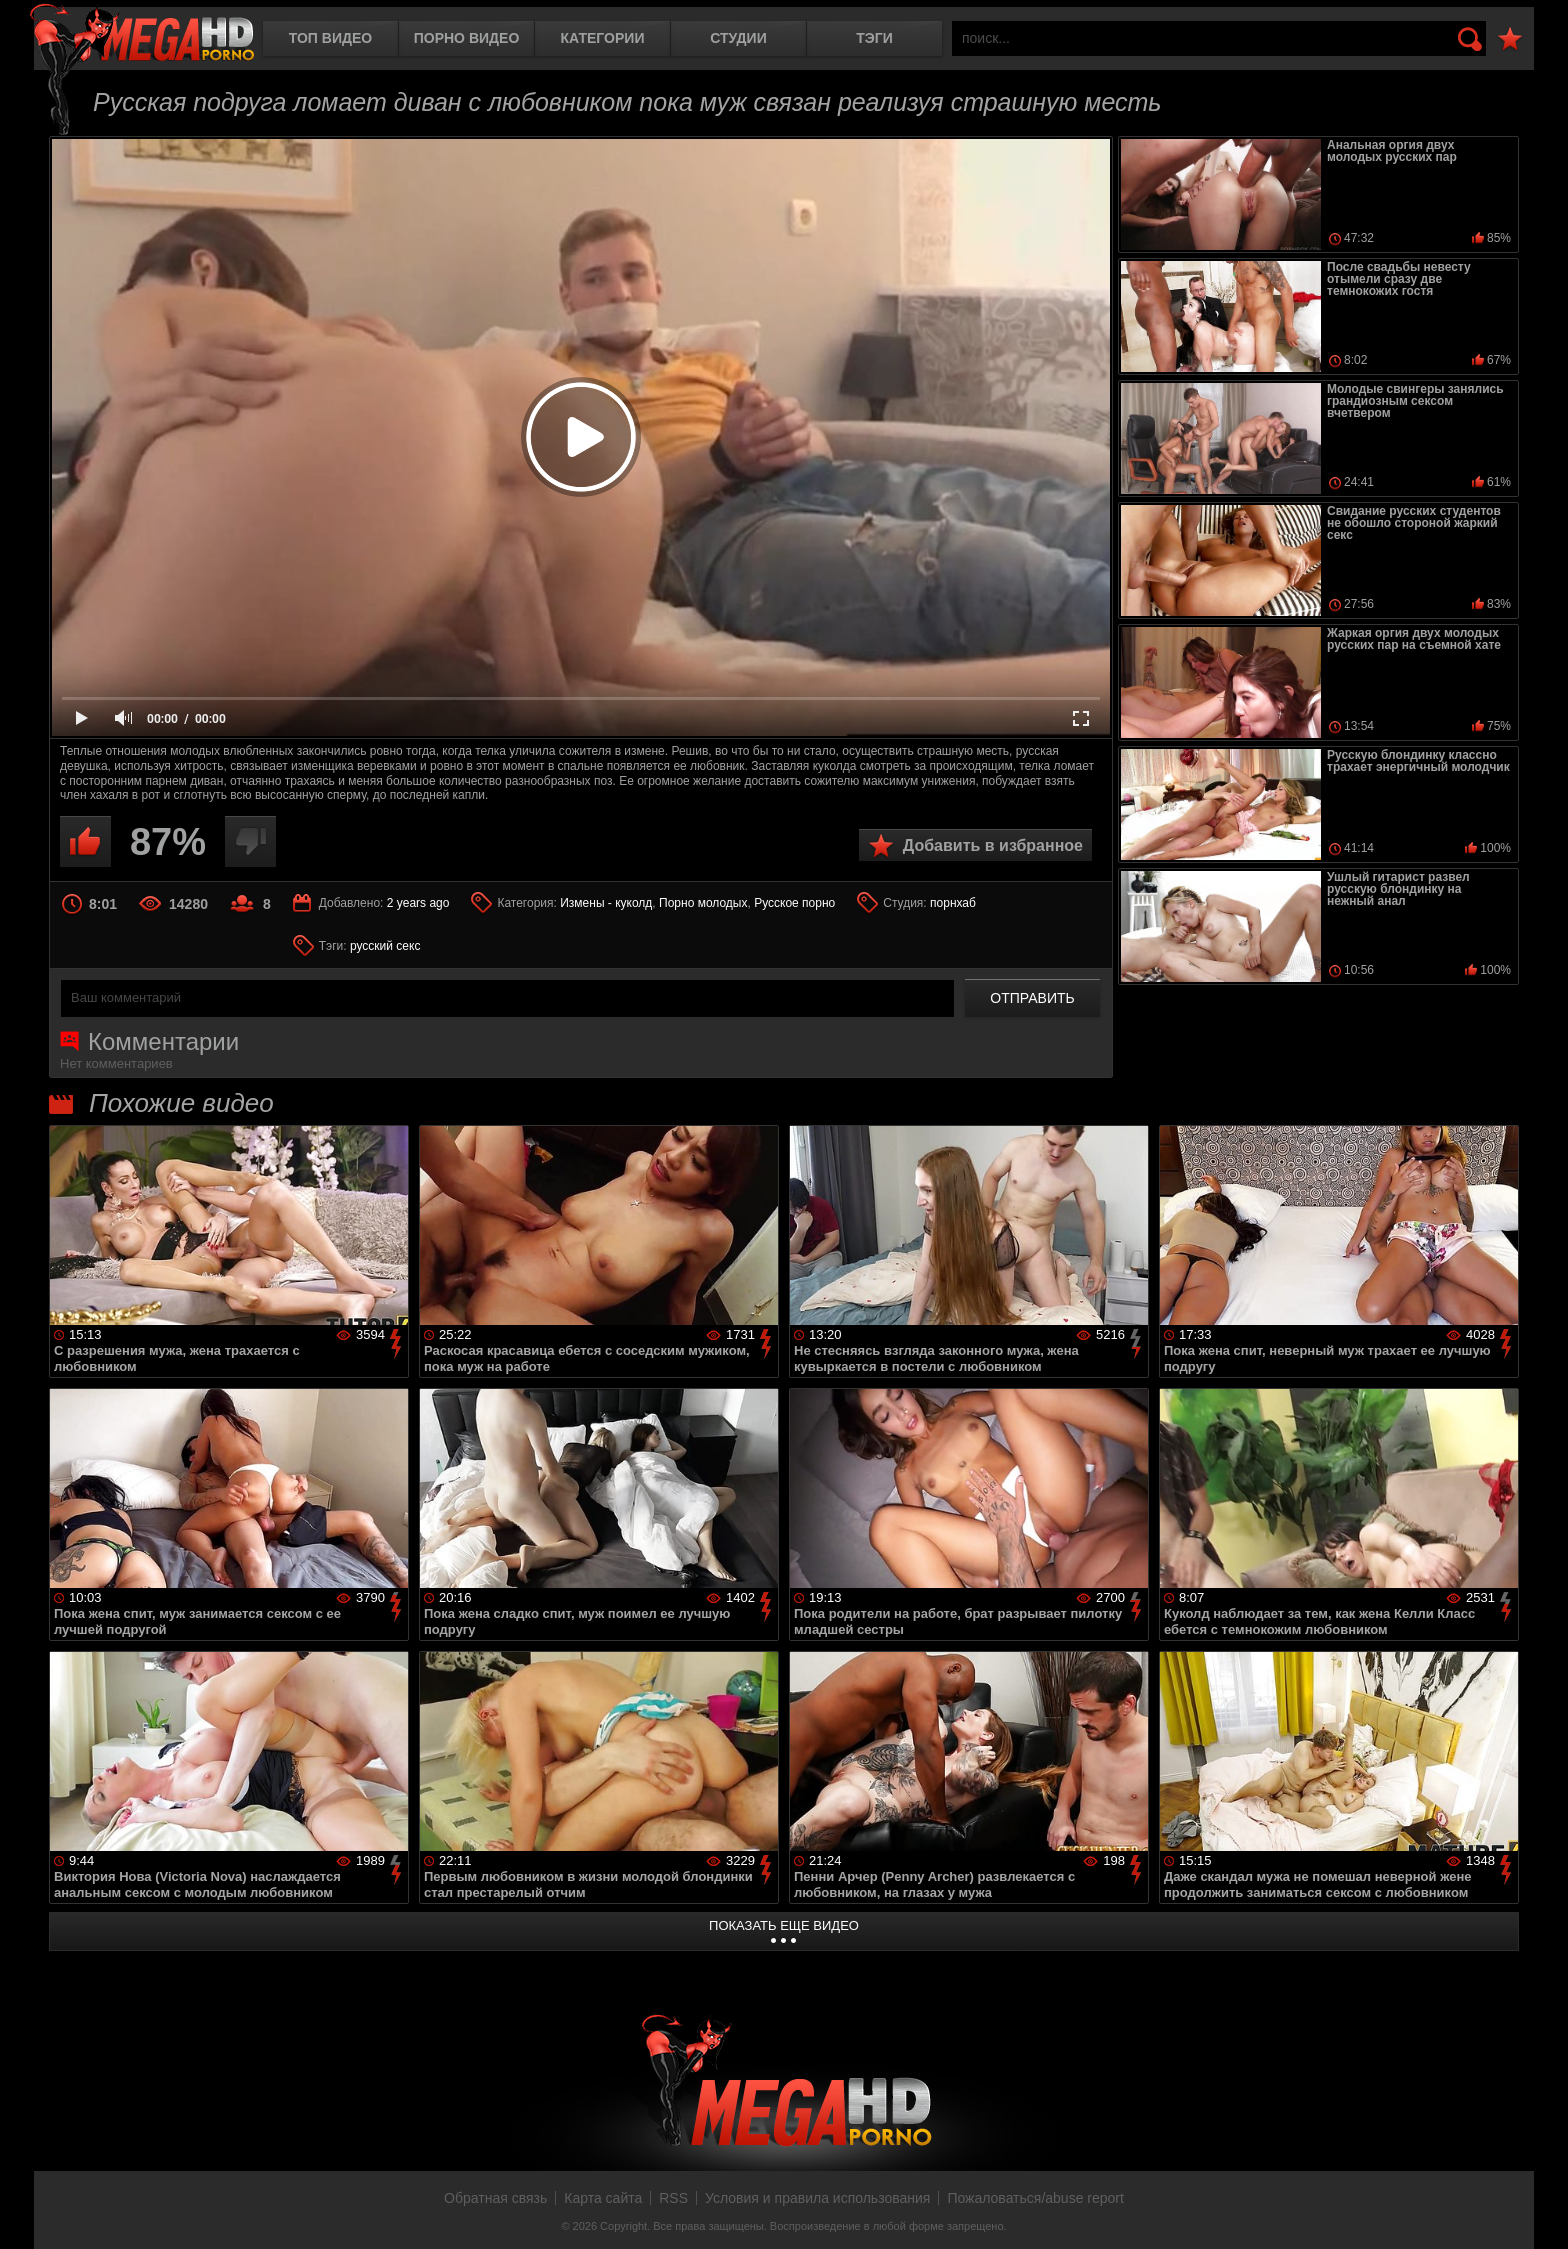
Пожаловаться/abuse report (1035, 2198)
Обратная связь (495, 2198)
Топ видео (330, 38)
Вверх (1538, 2212)
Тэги (874, 38)
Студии (738, 38)
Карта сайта (603, 2198)
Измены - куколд (606, 903)
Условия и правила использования (817, 2198)
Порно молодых (703, 903)
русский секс (385, 946)
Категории (603, 38)
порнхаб (953, 903)
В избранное (1510, 39)
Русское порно (794, 903)
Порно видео (467, 38)
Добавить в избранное (993, 845)
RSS (673, 2198)
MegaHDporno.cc (142, 34)
